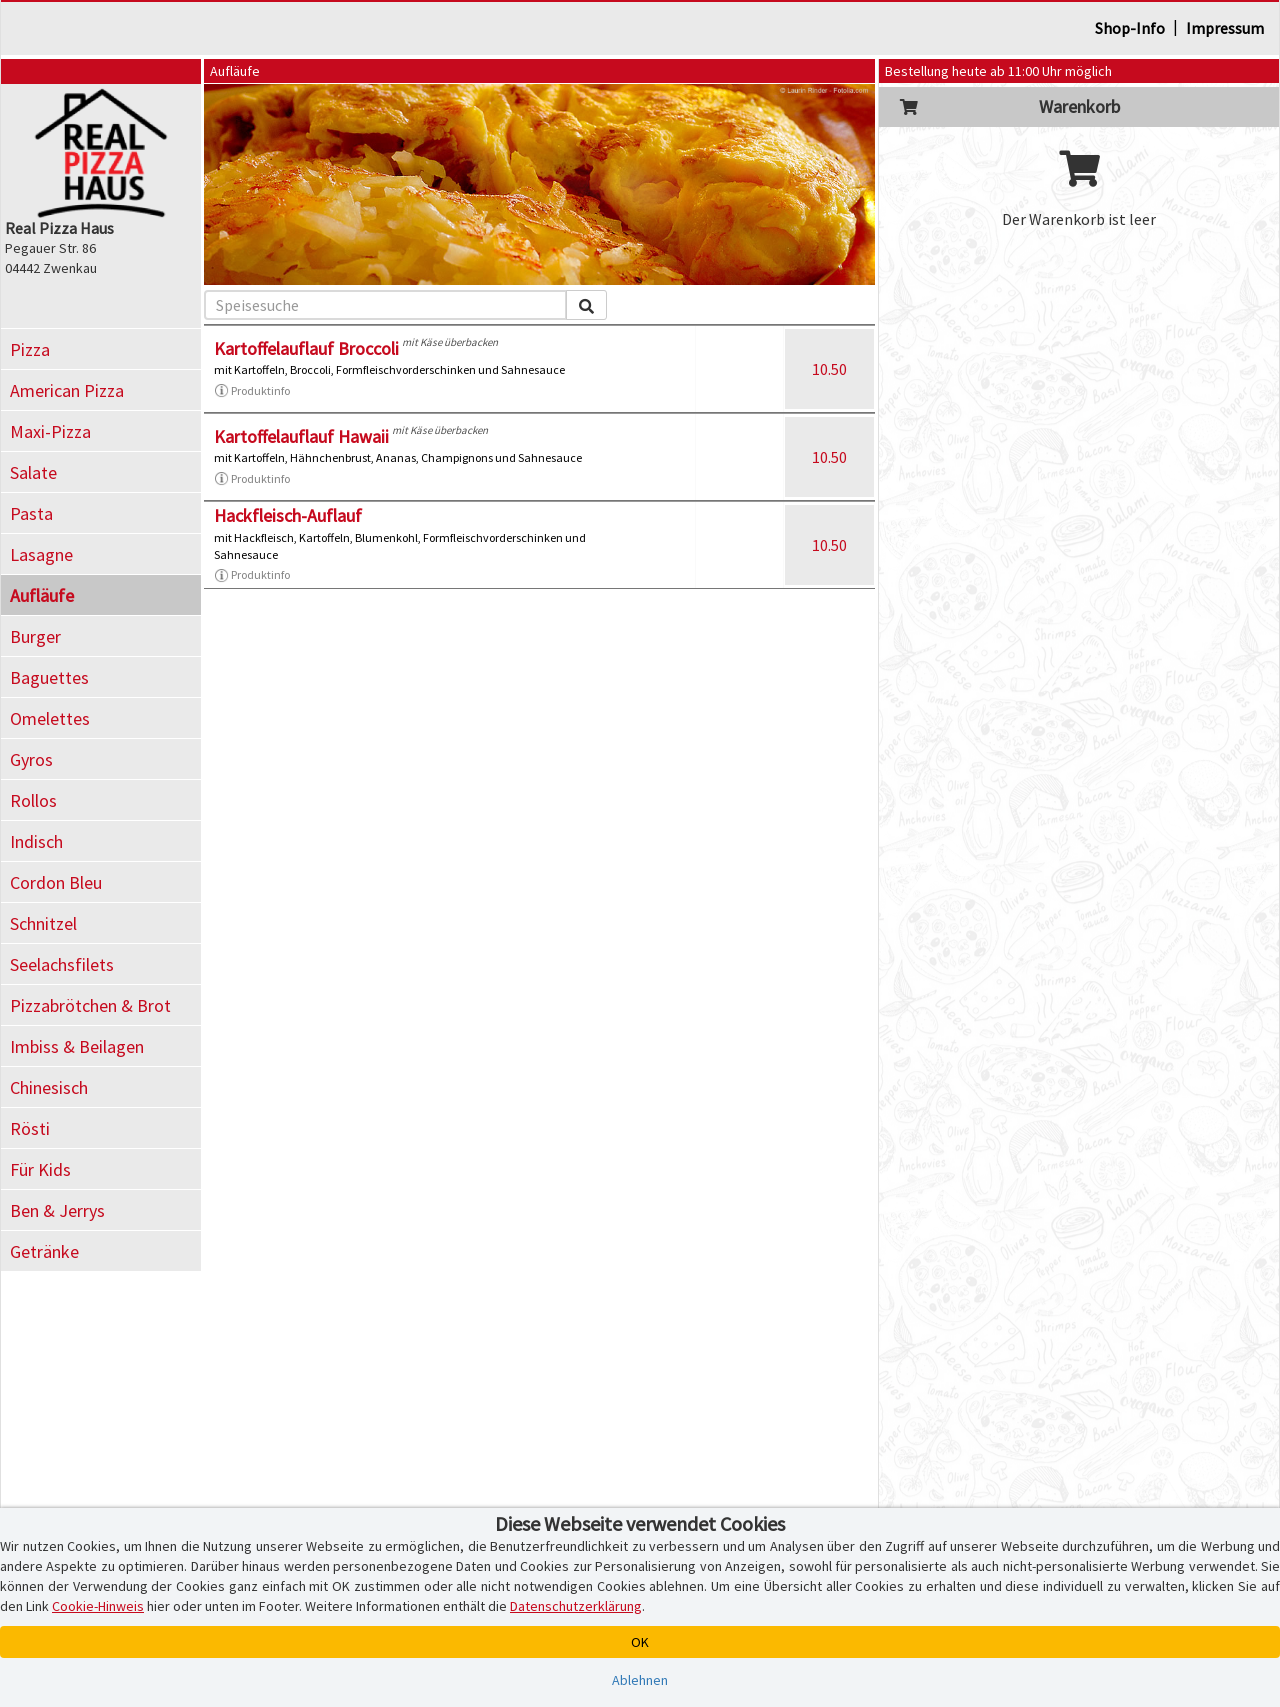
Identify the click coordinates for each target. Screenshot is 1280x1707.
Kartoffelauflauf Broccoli (306, 348)
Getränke (44, 1251)
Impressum (1225, 28)
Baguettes (49, 677)
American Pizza (67, 390)
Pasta (31, 513)
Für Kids (40, 1169)
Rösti (30, 1128)
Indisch (36, 841)
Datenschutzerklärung (576, 1606)
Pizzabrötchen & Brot (90, 1005)
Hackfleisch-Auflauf (288, 515)
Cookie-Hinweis (98, 1606)
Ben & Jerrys (57, 1210)
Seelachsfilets (62, 964)
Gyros (31, 759)
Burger (35, 636)
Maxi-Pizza (50, 431)
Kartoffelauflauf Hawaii (301, 436)
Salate (33, 472)
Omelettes (50, 718)
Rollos (33, 800)
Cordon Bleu (56, 882)
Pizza (30, 349)
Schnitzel (43, 923)
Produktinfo (252, 391)
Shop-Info (1130, 28)
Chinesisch (49, 1087)
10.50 (829, 369)
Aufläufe (42, 595)
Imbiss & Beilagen (77, 1046)
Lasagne (41, 554)
